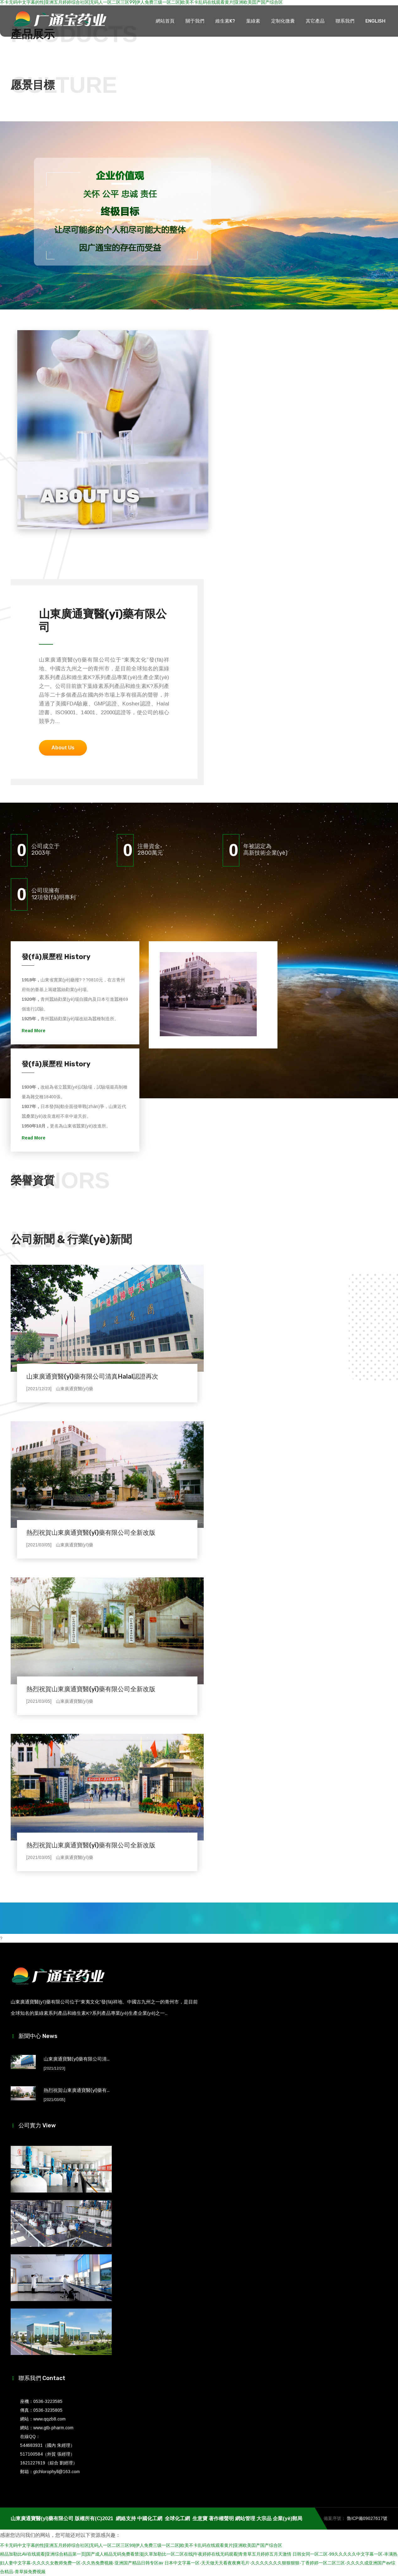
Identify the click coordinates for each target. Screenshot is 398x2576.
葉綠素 (253, 21)
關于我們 (195, 21)
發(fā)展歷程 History (56, 957)
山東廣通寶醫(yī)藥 (74, 1388)
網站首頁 (165, 21)
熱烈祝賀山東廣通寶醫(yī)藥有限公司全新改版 (90, 1532)
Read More (34, 1030)
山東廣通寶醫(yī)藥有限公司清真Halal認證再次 (92, 1376)
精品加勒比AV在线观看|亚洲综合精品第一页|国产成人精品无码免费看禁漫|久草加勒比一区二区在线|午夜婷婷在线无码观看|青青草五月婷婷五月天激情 (145, 2554)
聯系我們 (345, 21)
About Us (62, 747)
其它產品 (315, 21)
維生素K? (225, 21)
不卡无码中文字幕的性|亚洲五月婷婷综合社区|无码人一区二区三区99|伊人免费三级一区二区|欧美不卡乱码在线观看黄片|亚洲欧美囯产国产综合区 (141, 2545)
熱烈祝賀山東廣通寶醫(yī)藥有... (77, 2090)
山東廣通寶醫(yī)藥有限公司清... (77, 2059)
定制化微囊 (283, 21)
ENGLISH (375, 21)
